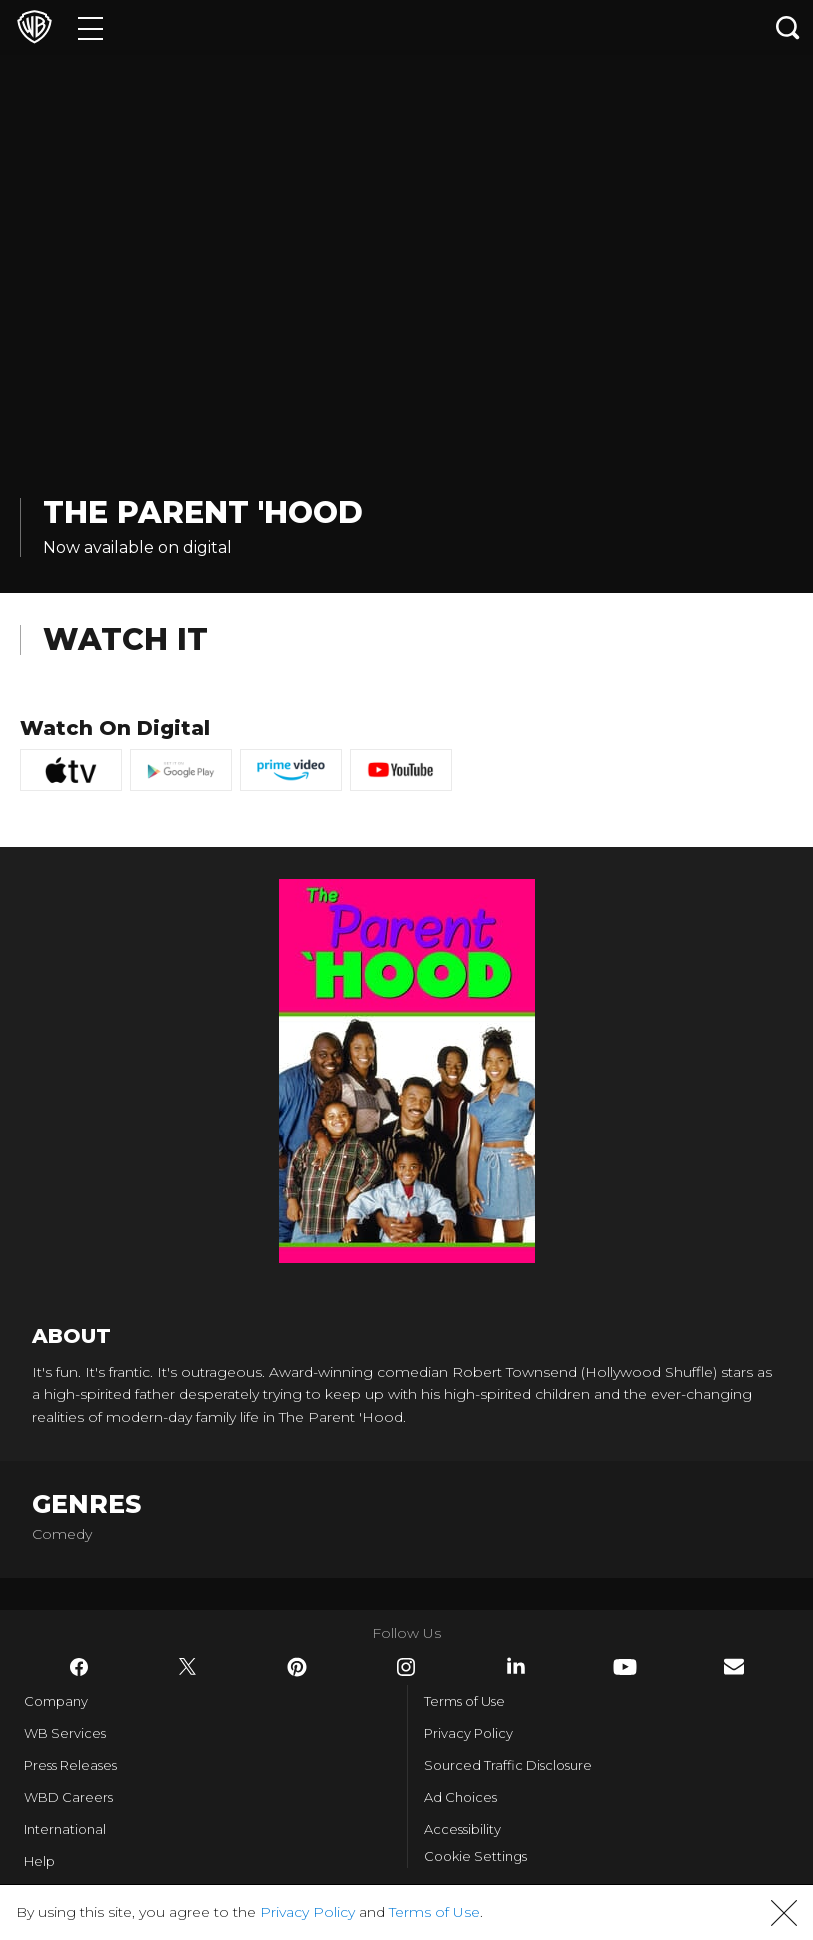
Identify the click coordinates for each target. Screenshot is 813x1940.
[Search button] (788, 27)
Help (39, 1861)
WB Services (65, 1733)
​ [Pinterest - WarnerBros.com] (297, 1667)
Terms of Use (464, 1701)
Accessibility (462, 1829)
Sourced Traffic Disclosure (508, 1765)
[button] (784, 1913)
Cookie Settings (475, 1856)
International (65, 1829)
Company (56, 1701)
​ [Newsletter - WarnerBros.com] (734, 1666)
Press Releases (70, 1765)
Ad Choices (460, 1797)
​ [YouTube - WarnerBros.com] (625, 1667)
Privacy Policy (468, 1733)
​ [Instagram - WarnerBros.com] (406, 1667)
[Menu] (90, 27)
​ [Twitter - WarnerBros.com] (188, 1667)
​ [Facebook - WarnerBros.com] (79, 1667)
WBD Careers (68, 1797)
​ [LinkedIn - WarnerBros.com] (516, 1666)
